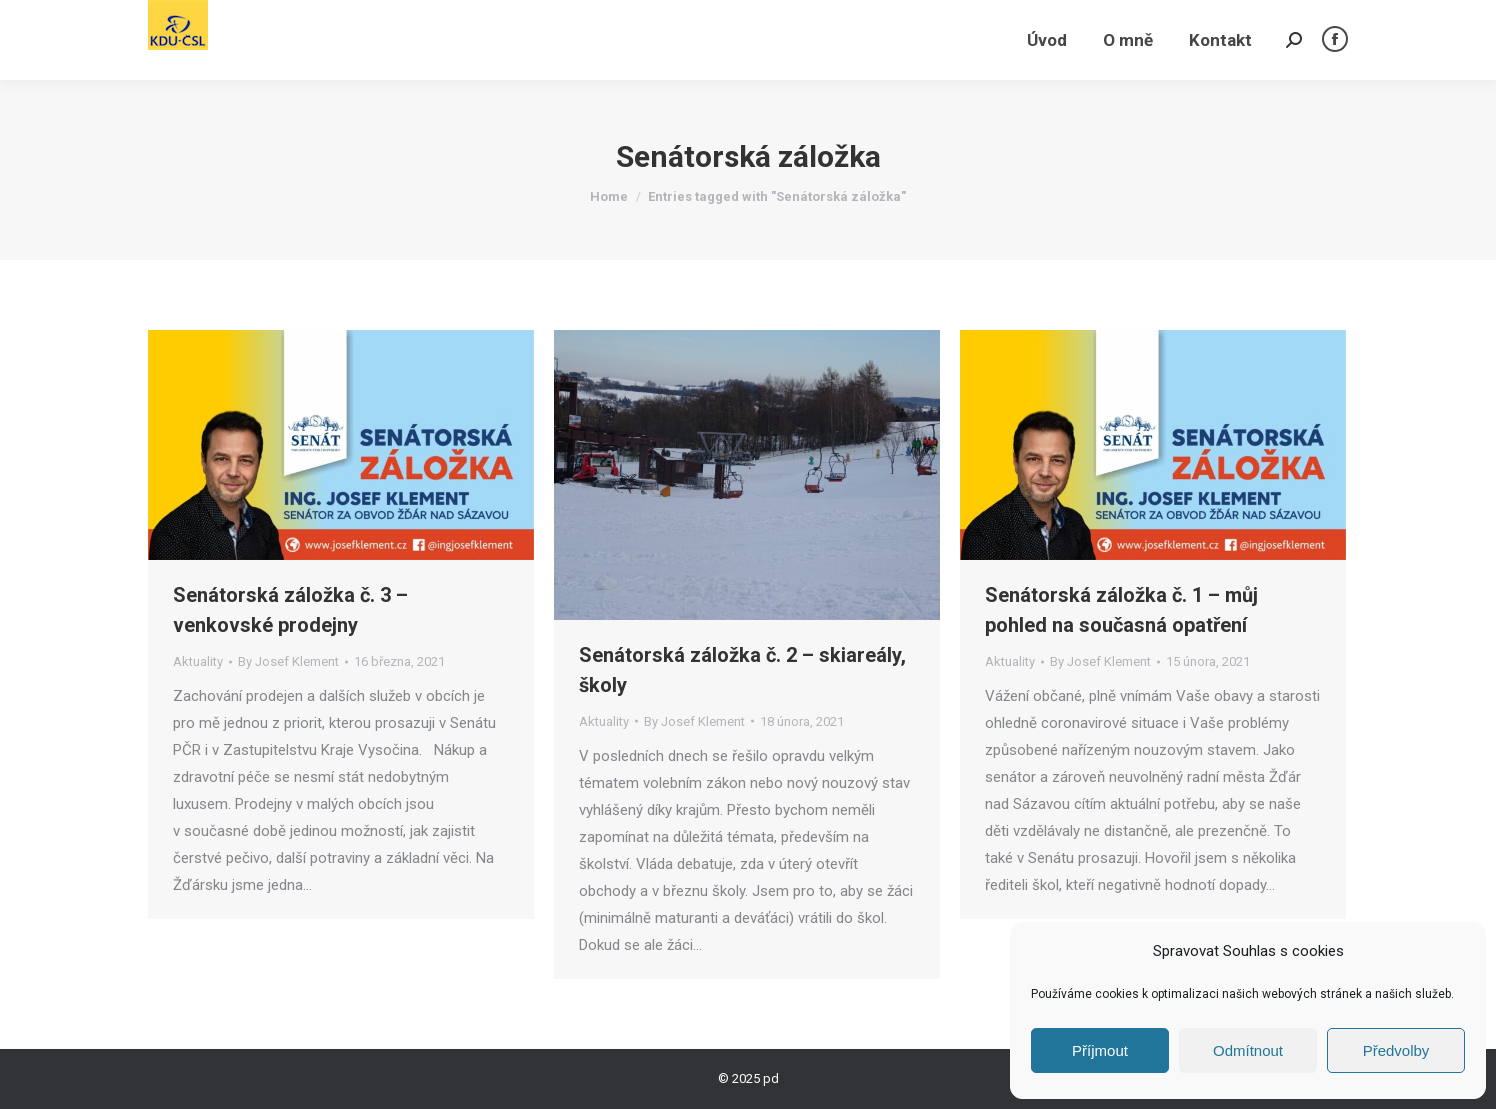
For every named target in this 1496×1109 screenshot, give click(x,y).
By (288, 661)
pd (771, 1078)
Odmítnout (1248, 1050)
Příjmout (1100, 1050)
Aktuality (198, 661)
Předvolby (1396, 1050)
